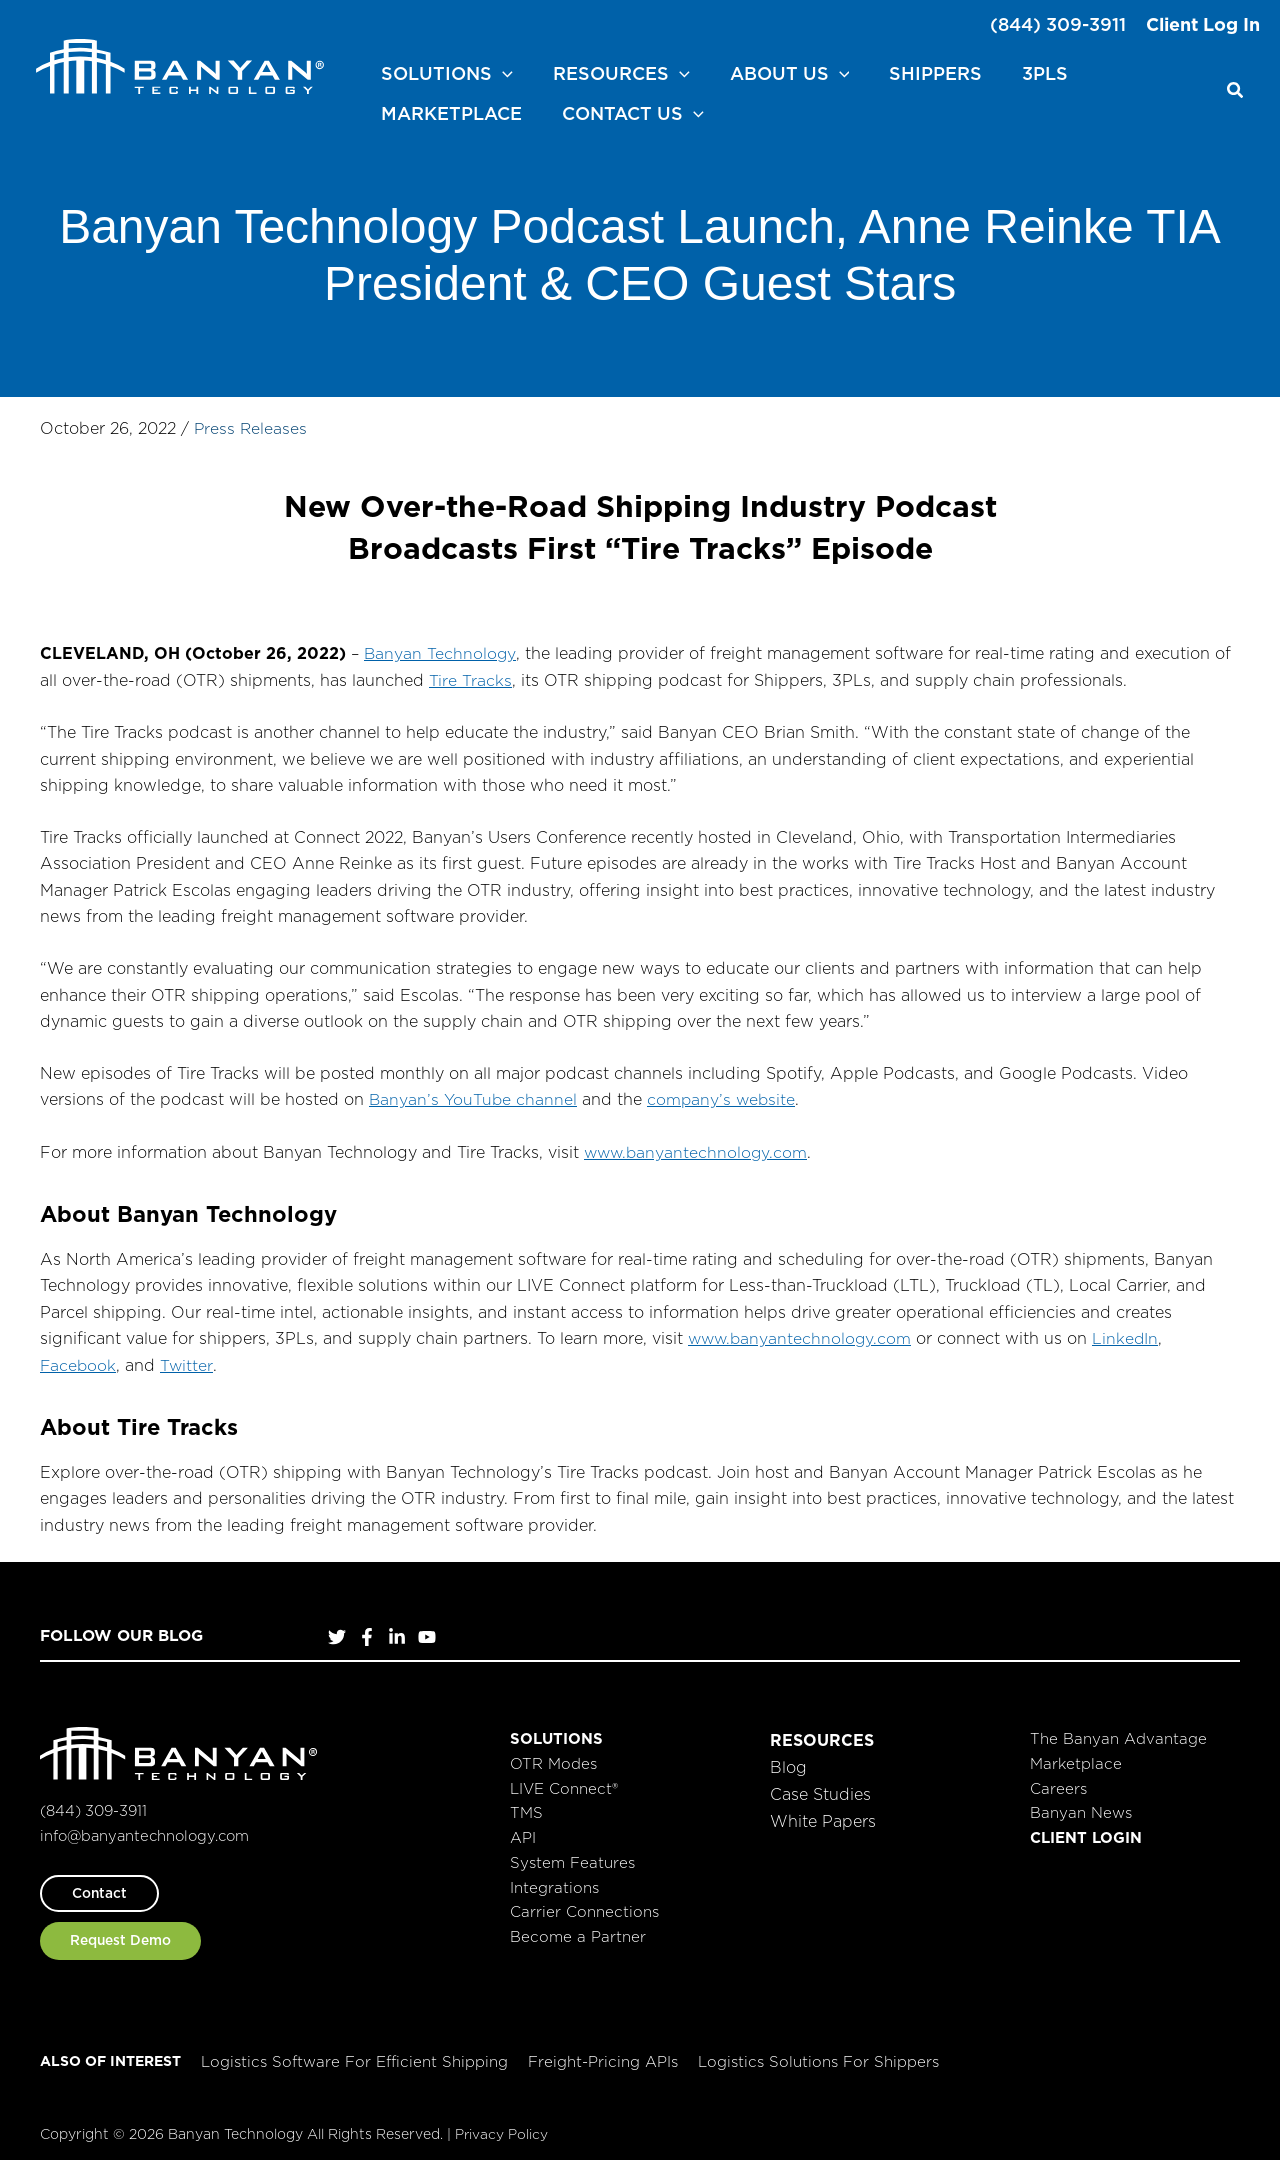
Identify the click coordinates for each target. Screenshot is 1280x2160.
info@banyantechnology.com (149, 1828)
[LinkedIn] (397, 1631)
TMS (526, 1806)
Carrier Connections (584, 1905)
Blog (788, 1760)
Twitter (188, 1359)
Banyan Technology (440, 649)
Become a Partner (578, 1930)
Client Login (1086, 1831)
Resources (822, 1734)
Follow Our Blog (125, 1629)
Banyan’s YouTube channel (473, 1095)
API (523, 1831)
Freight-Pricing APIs (603, 2055)
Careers (1058, 1781)
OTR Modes (553, 1757)
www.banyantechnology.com (698, 1146)
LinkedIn (1130, 1332)
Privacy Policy (502, 2128)
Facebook (79, 1359)
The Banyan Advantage (1118, 1732)
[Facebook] (367, 1631)
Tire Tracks (470, 675)
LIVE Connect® (564, 1781)
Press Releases (251, 424)
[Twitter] (337, 1631)
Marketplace (1076, 1757)
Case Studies (820, 1787)
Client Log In (1203, 24)
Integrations (554, 1880)
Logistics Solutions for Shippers (818, 2055)
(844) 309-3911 (1058, 24)
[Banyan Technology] (180, 63)
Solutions (556, 1732)
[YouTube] (427, 1631)
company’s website (723, 1095)
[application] (500, 70)
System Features (572, 1856)
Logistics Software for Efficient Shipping (354, 2055)
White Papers (823, 1813)
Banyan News (1081, 1806)
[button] (445, 70)
